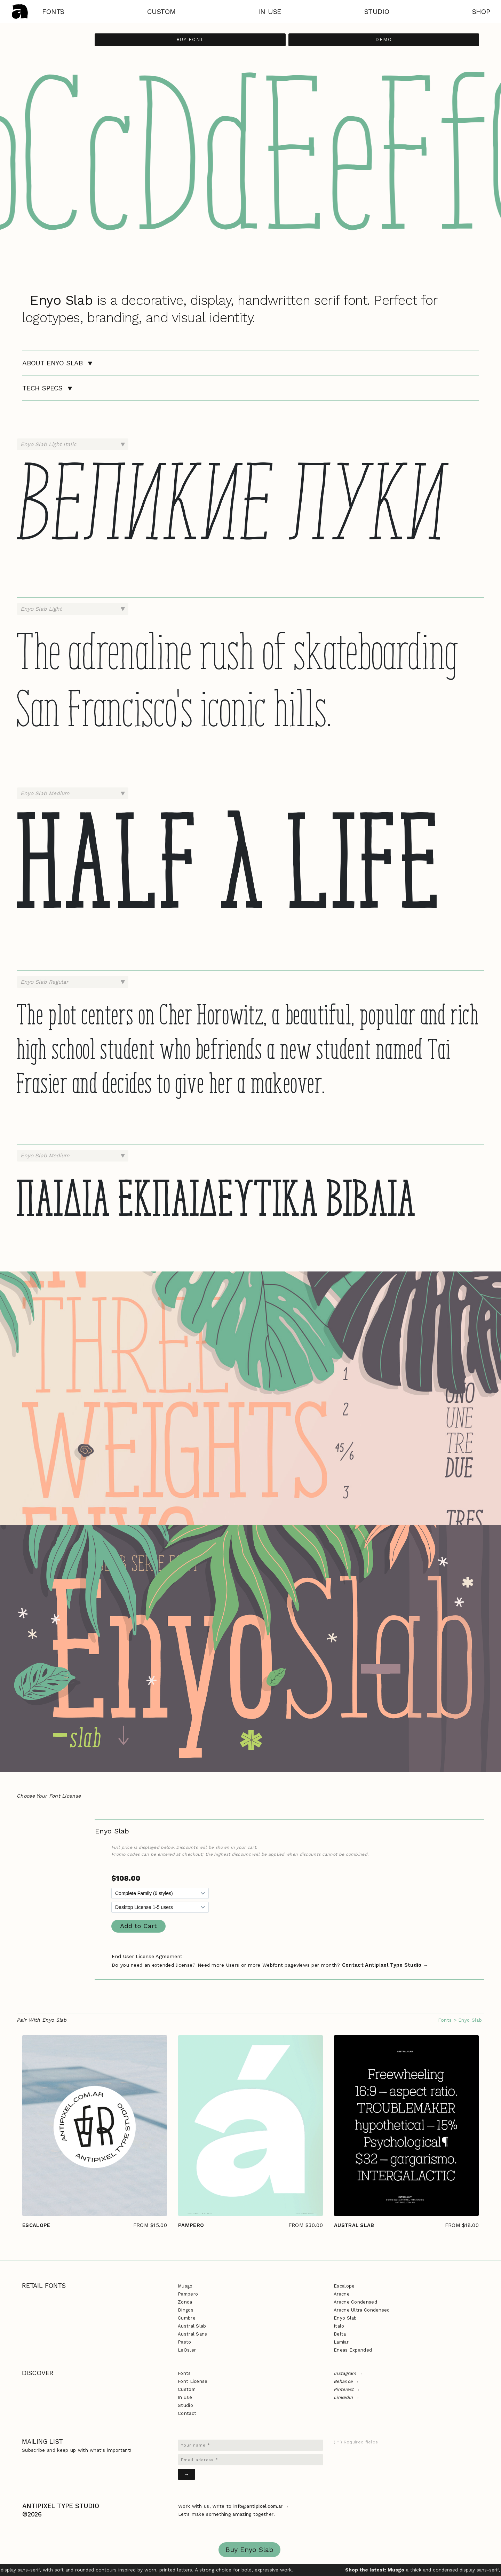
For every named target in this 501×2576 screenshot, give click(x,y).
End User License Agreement (147, 1956)
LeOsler (187, 2350)
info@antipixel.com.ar (258, 2506)
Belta (340, 2334)
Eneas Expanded (353, 2350)
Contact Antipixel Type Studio (382, 1965)
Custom (187, 2389)
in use (269, 11)
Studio (185, 2405)
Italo (339, 2326)
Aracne (342, 2294)
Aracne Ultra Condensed (362, 2310)
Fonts (445, 2020)
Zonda (185, 2302)
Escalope (344, 2286)
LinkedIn (343, 2397)
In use (185, 2397)
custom (161, 11)
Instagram (345, 2373)
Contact (187, 2413)
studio (376, 11)
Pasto (184, 2342)
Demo (383, 39)
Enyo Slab (345, 2318)
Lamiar (341, 2342)
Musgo (185, 2286)
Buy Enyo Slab (249, 2549)
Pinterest (344, 2389)
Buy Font (190, 39)
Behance (343, 2381)
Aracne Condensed (355, 2302)
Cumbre (187, 2318)
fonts (53, 11)
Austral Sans (192, 2334)
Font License (193, 2381)
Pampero (188, 2294)
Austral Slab (192, 2326)
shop (481, 11)
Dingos (185, 2310)
